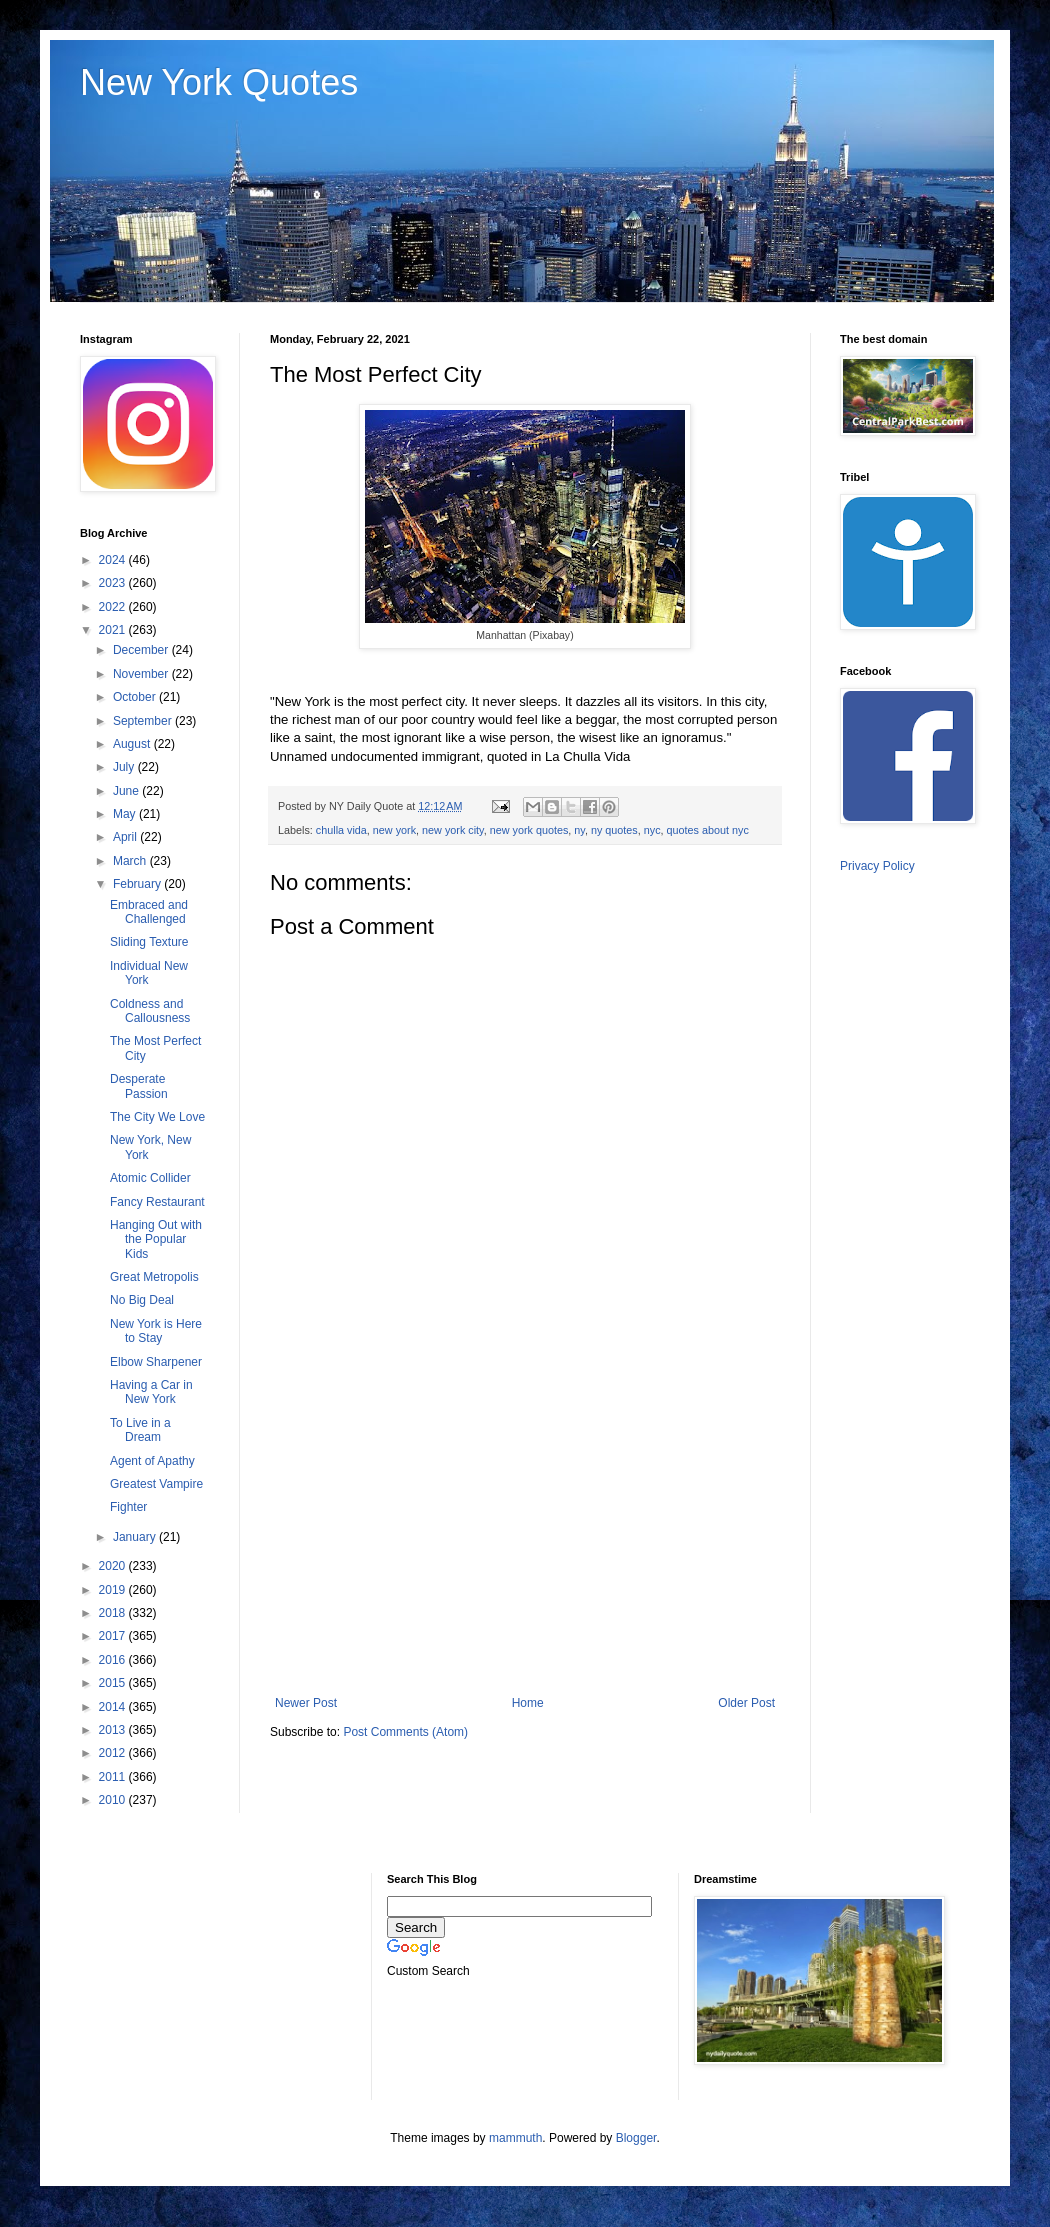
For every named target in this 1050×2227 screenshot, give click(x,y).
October (136, 697)
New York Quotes (219, 82)
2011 (114, 1777)
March (131, 861)
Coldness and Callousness (150, 1011)
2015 (114, 1683)
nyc (652, 830)
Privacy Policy (877, 866)
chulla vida (341, 830)
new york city (453, 830)
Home (528, 1703)
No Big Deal (142, 1300)
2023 (114, 583)
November (142, 674)
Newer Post (306, 1703)
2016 (114, 1660)
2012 (114, 1753)
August (133, 744)
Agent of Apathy (152, 1461)
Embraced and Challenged (149, 912)
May (126, 814)
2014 (114, 1707)
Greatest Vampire (156, 1484)
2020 (114, 1566)
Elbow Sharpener (156, 1362)
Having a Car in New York (151, 1392)
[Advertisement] (525, 1531)
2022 (114, 607)
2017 (114, 1636)
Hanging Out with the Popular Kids (156, 1239)
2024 (114, 560)
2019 (114, 1590)
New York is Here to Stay (156, 1331)
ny (579, 830)
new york (394, 830)
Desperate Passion (139, 1086)
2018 (114, 1613)
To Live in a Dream (140, 1430)
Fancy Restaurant (157, 1202)
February (138, 884)
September (144, 721)
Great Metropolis (154, 1277)
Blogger (636, 2138)
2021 (114, 630)
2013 (114, 1730)
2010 (114, 1800)
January (136, 1537)
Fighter (128, 1507)
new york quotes (529, 830)
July (125, 767)
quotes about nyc (708, 830)
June (127, 791)
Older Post (746, 1703)
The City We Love (157, 1117)
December (142, 650)
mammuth (515, 2138)
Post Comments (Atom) (405, 1732)
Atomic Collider (150, 1178)
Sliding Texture (149, 942)
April (126, 837)
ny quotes (614, 830)
